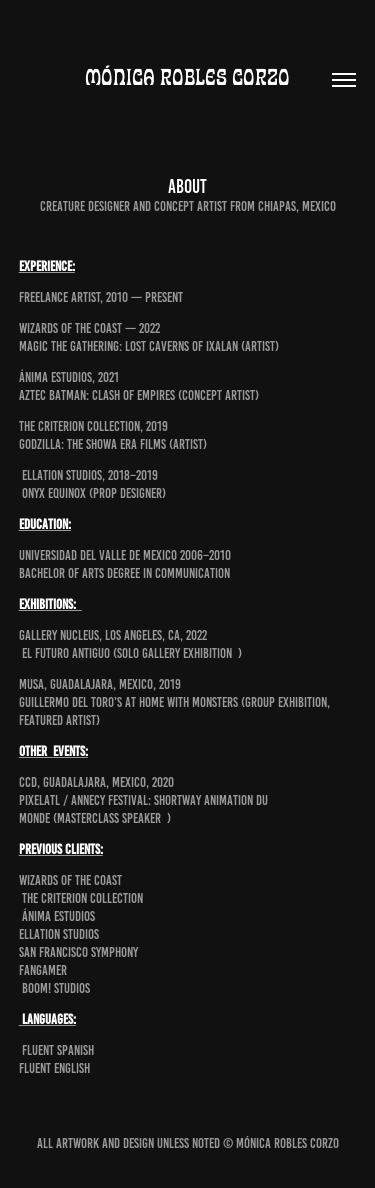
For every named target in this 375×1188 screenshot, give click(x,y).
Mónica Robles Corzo (187, 77)
